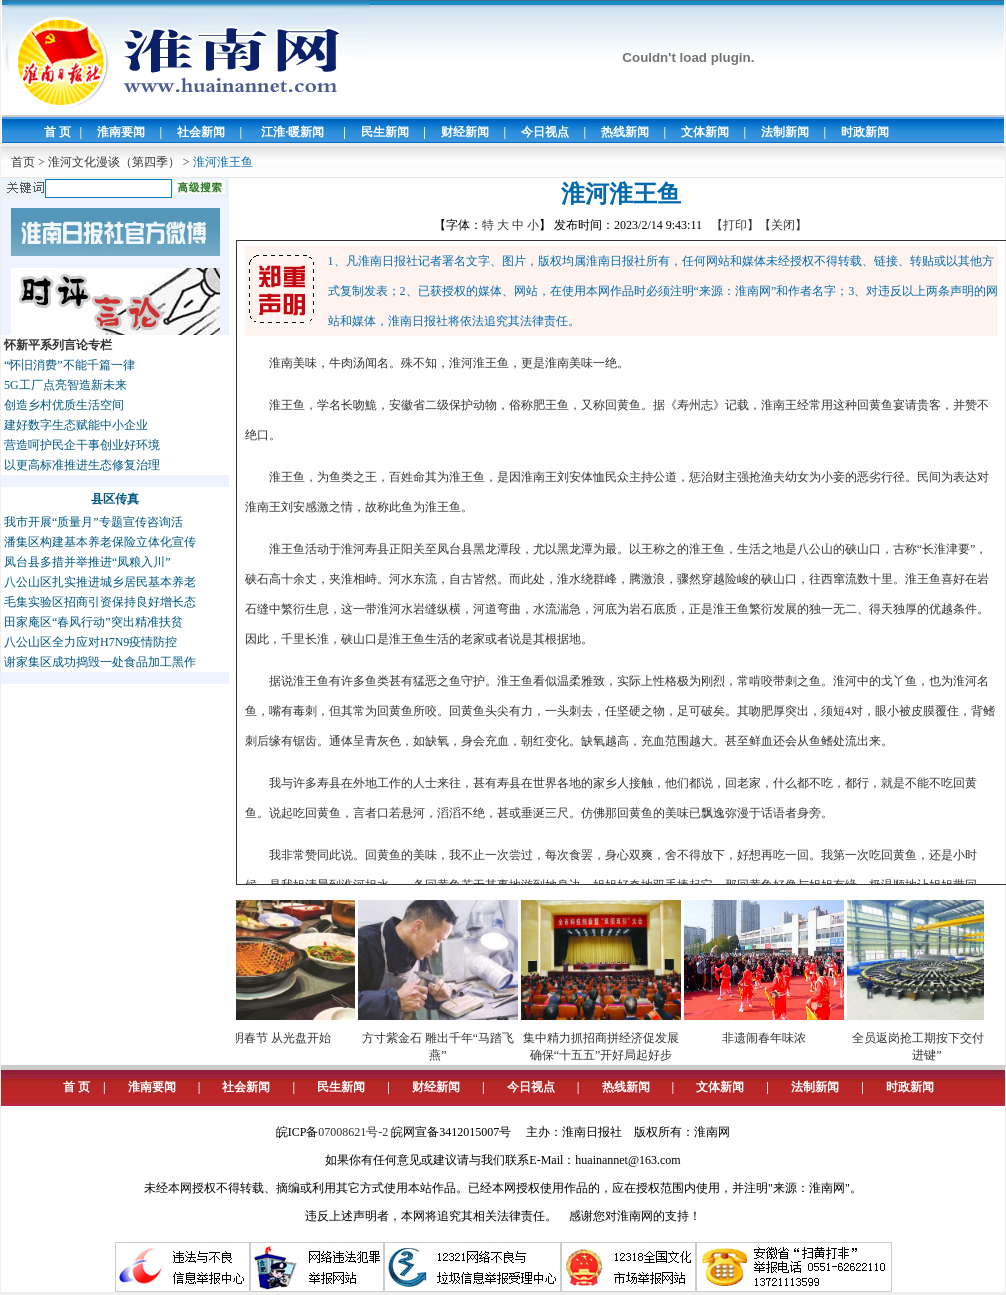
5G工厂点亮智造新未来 (65, 385)
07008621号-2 (353, 1132)
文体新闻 (705, 132)
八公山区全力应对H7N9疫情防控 (90, 642)
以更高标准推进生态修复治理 (82, 465)
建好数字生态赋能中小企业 (76, 425)
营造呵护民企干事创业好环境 (82, 445)
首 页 (57, 132)
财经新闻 (465, 132)
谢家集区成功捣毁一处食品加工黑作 (100, 662)
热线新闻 (625, 132)
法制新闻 (785, 132)
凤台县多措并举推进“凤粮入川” (87, 562)
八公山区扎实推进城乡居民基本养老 (100, 582)
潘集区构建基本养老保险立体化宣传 (100, 542)
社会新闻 (201, 132)
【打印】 (735, 225)
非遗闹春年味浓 (774, 1038)
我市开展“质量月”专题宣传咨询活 (93, 522)
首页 (23, 162)
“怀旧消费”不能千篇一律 (69, 365)
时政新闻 (865, 132)
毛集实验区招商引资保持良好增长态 (100, 602)
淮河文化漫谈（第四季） (114, 162)
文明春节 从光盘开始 (285, 1038)
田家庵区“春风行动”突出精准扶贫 (93, 622)
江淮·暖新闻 (292, 132)
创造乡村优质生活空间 (64, 405)
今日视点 (545, 132)
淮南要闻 (121, 132)
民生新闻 (385, 132)
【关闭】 (783, 225)
